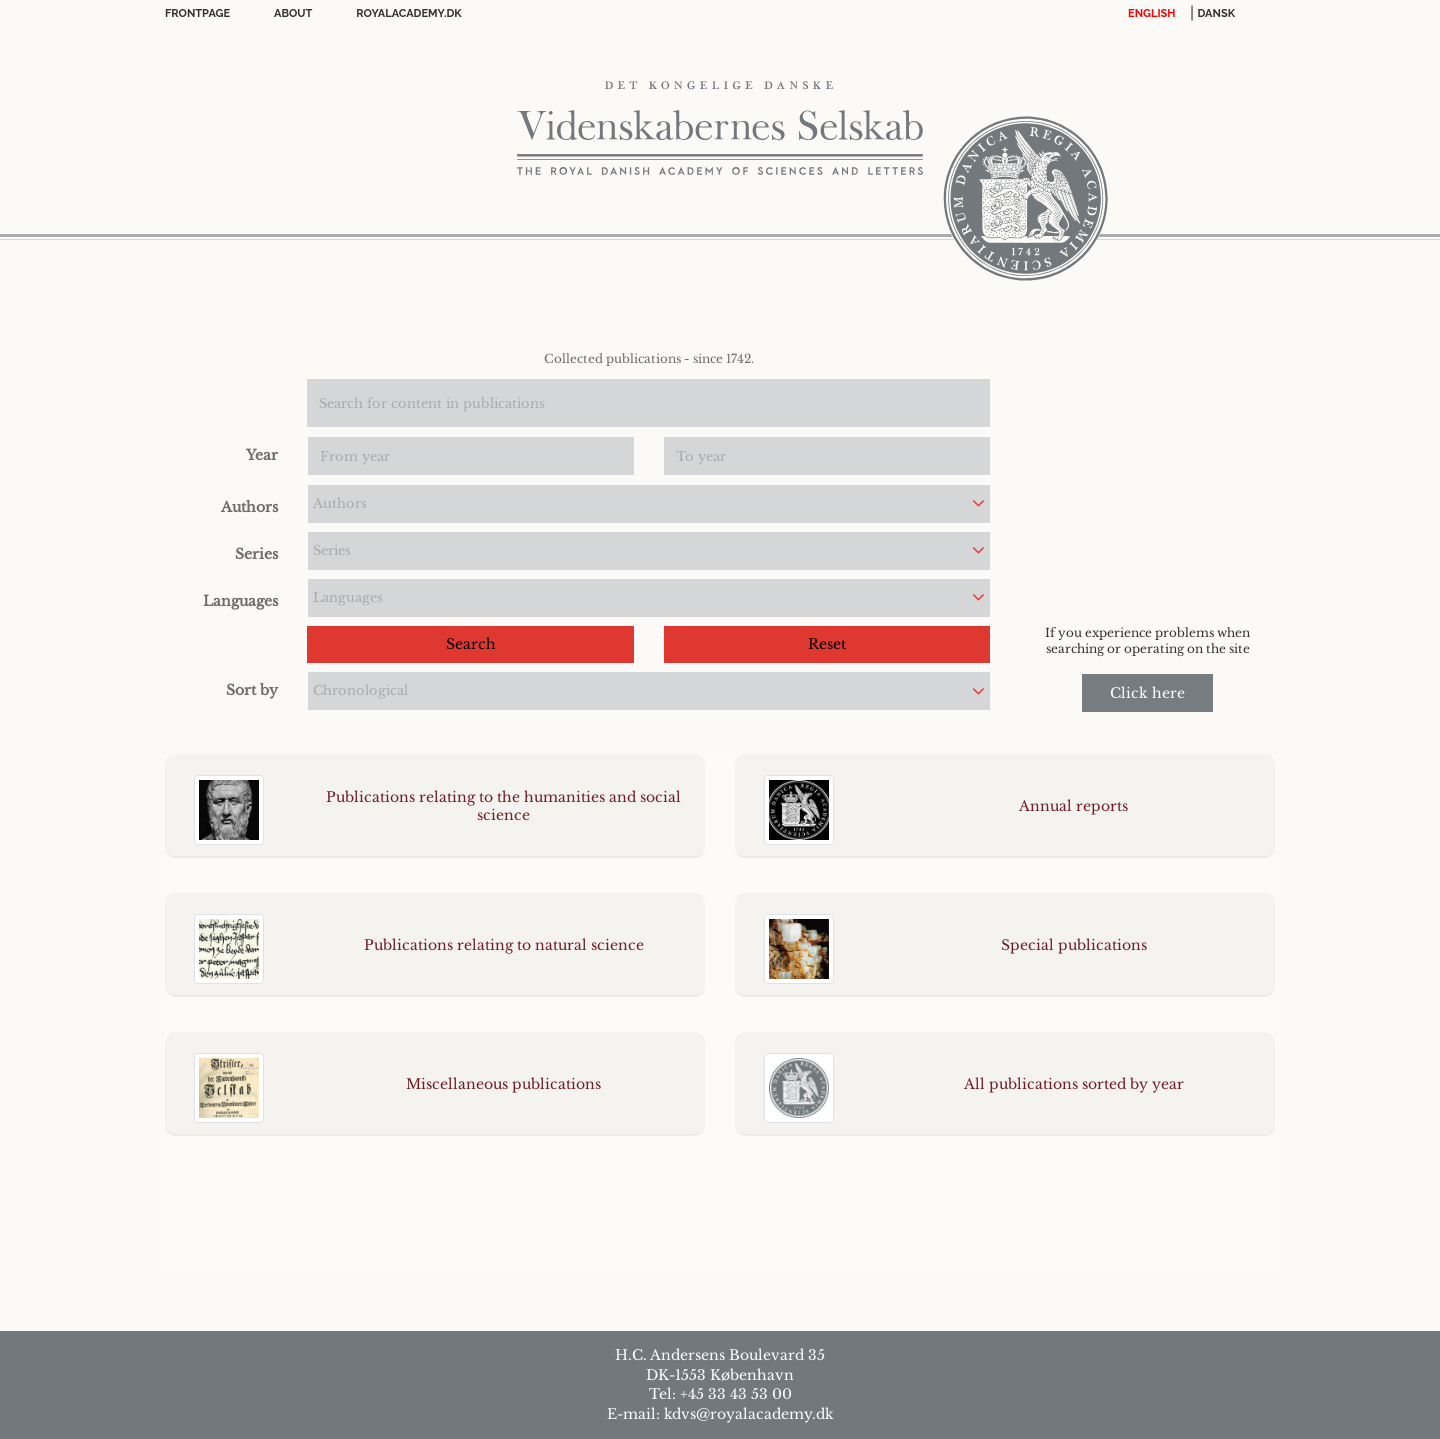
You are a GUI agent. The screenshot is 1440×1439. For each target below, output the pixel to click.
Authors (249, 507)
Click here (1147, 693)
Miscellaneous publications (503, 1084)
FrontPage (197, 13)
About (293, 13)
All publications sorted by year (1074, 1084)
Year (262, 455)
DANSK (1216, 13)
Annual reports (1073, 806)
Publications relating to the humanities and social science (503, 806)
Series (256, 554)
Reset (827, 644)
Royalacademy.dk (408, 13)
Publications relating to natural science (504, 945)
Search (471, 644)
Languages (240, 601)
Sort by (252, 690)
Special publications (1074, 945)
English (1152, 13)
